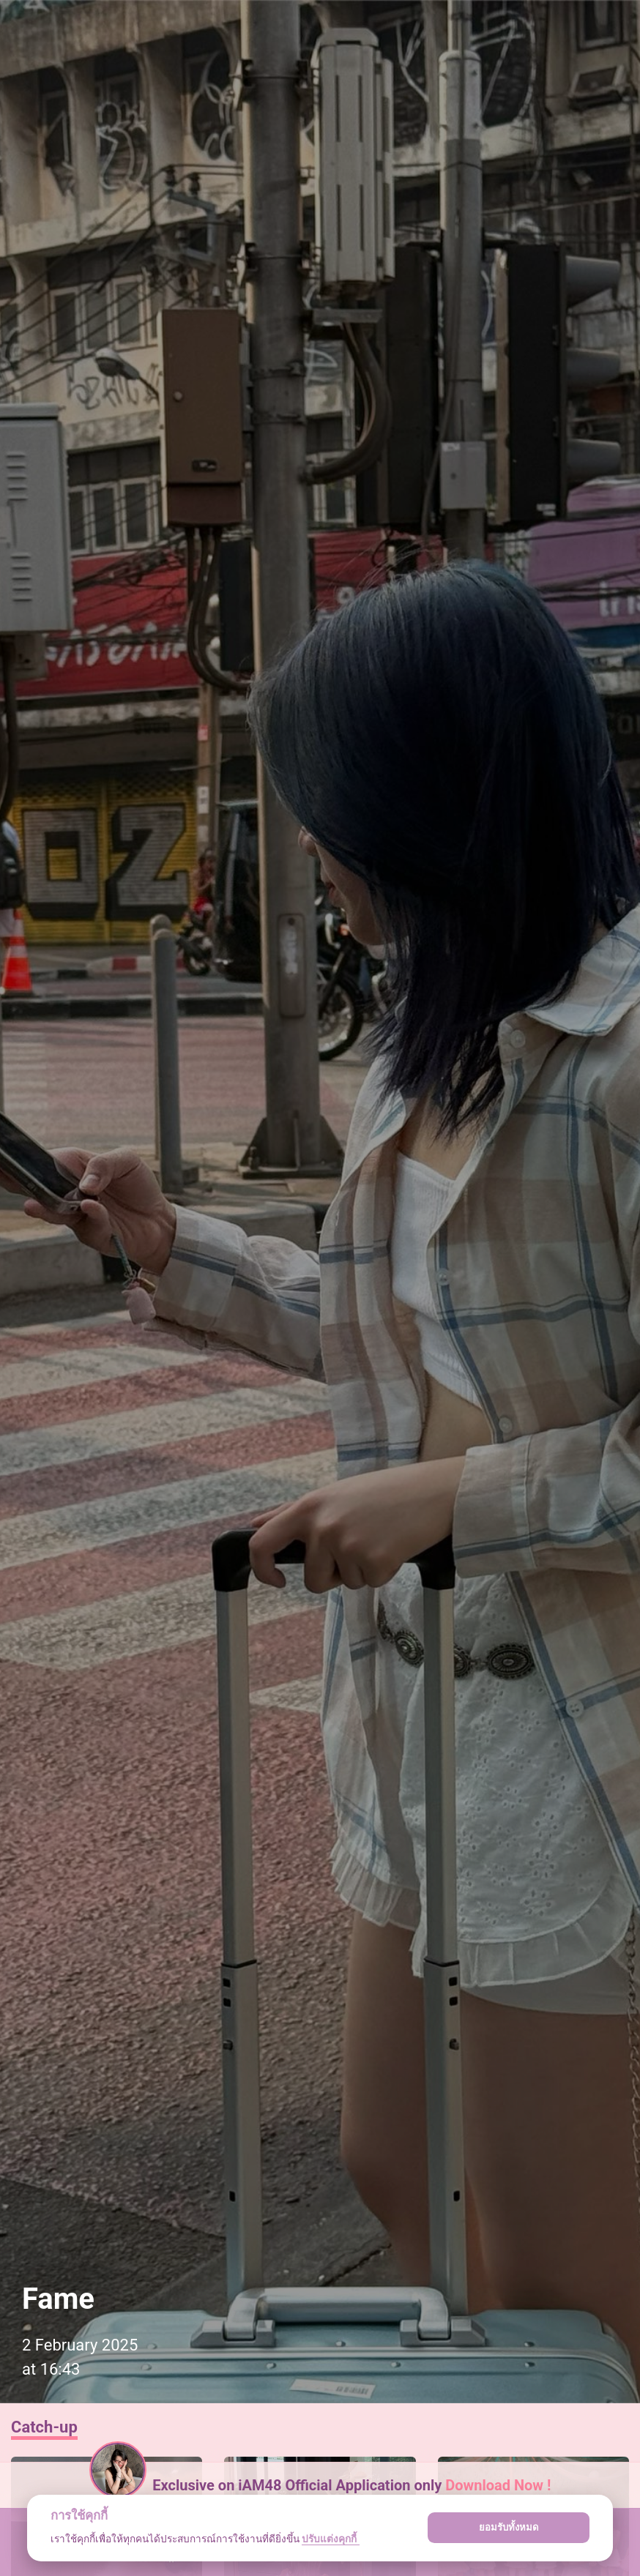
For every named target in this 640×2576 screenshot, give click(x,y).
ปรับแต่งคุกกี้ (330, 2539)
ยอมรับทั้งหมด (509, 2527)
